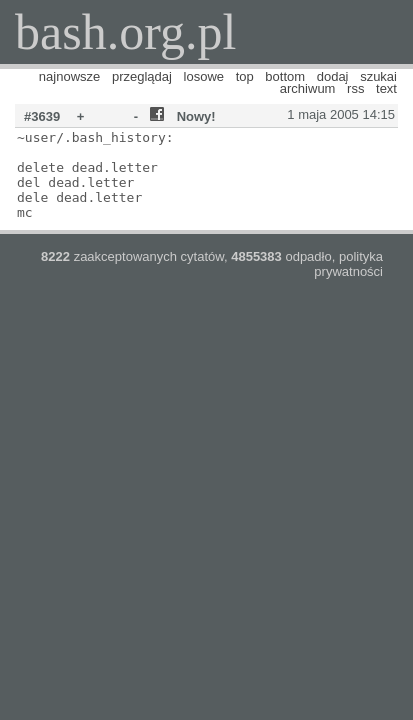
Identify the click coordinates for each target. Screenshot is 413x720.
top (245, 76)
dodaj (333, 76)
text (386, 88)
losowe (204, 76)
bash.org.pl (125, 32)
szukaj (378, 76)
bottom (285, 76)
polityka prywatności (348, 264)
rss (355, 88)
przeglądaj (142, 76)
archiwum (308, 88)
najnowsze (69, 76)
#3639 (42, 116)
